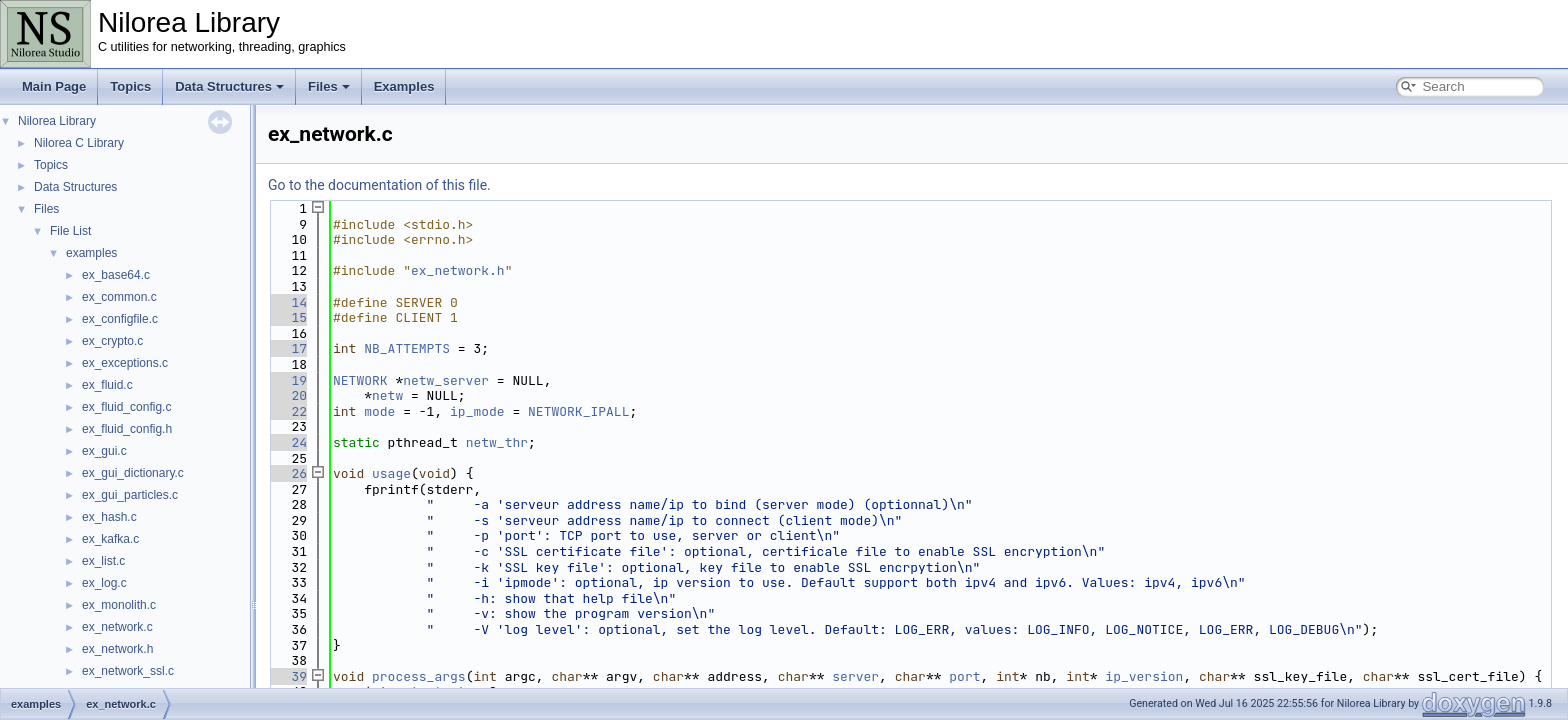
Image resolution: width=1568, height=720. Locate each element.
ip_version (1144, 676)
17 (287, 348)
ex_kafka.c (110, 539)
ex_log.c (104, 583)
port (964, 676)
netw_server (446, 380)
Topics (130, 86)
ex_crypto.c (112, 341)
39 (287, 676)
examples (91, 253)
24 (287, 442)
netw (387, 395)
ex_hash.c (109, 517)
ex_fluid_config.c (126, 407)
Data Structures (229, 86)
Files (329, 86)
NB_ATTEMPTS (407, 348)
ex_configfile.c (120, 319)
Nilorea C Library (79, 143)
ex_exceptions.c (125, 363)
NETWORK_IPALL (578, 411)
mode (379, 411)
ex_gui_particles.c (130, 495)
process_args (419, 676)
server (855, 676)
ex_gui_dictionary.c (133, 473)
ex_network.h (117, 649)
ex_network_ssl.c (128, 671)
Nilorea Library (57, 121)
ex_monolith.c (119, 605)
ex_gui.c (104, 451)
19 (287, 380)
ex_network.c (117, 627)
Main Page (54, 86)
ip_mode (477, 411)
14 (287, 302)
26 (287, 473)
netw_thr (497, 442)
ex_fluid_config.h (127, 429)
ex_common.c (119, 297)
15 (287, 317)
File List (70, 231)
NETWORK (360, 380)
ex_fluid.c (107, 385)
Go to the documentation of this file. (379, 185)
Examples (404, 86)
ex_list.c (103, 561)
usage (391, 473)
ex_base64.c (116, 275)
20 (287, 395)
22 (287, 411)
